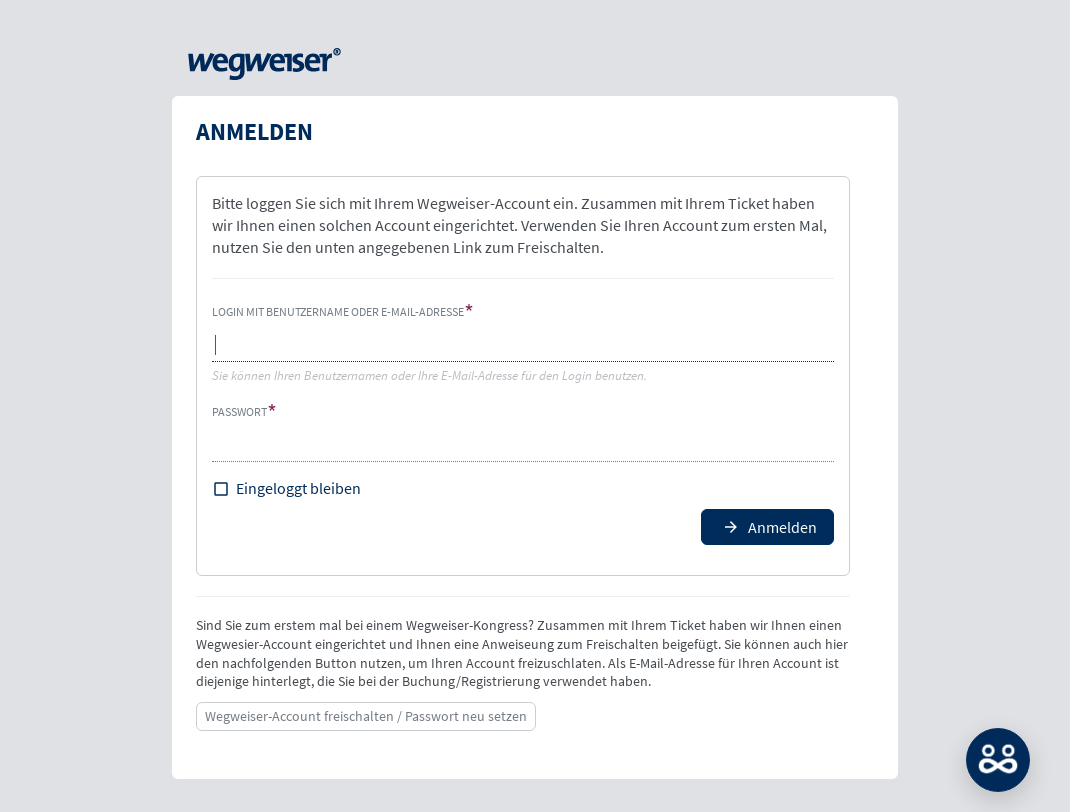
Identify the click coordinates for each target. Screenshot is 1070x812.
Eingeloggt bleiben (298, 488)
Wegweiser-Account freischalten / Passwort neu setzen (366, 716)
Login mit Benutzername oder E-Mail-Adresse (338, 311)
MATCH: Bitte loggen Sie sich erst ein (998, 760)
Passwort (239, 411)
